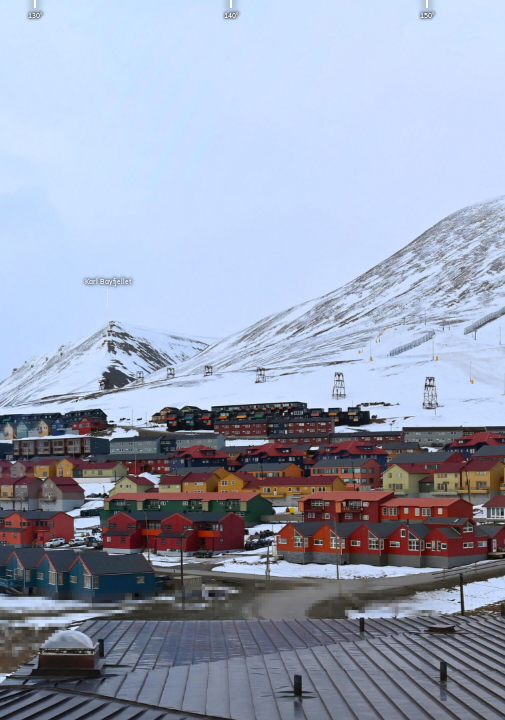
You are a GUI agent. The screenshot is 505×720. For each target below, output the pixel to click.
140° (231, 15)
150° (427, 15)
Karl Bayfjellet (108, 294)
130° (35, 15)
